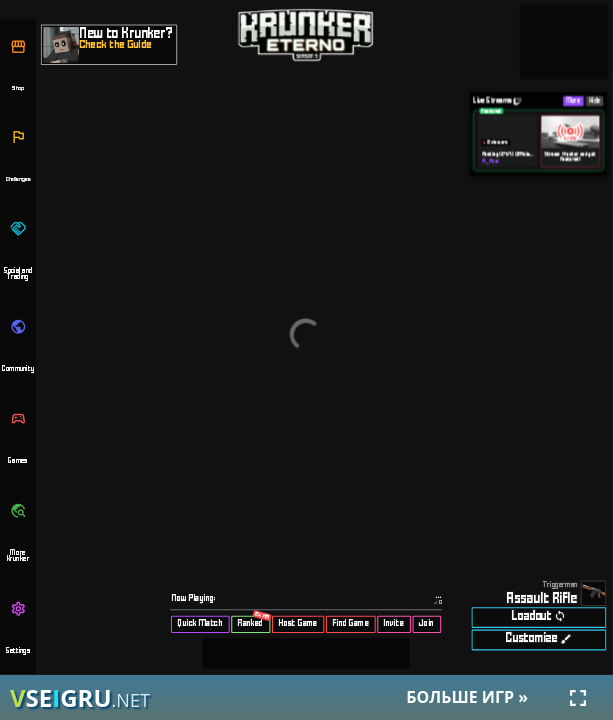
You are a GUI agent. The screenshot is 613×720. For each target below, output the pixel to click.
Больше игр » (467, 697)
